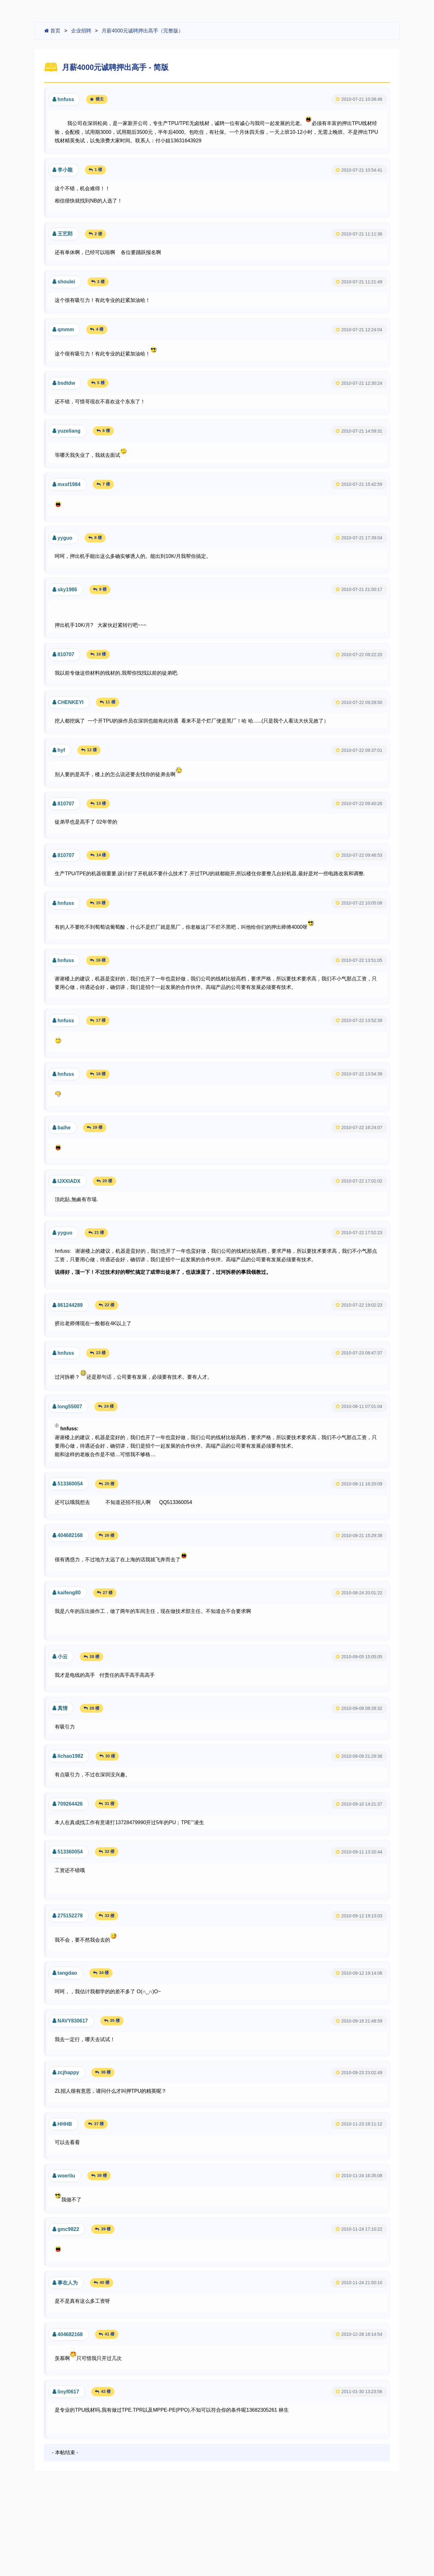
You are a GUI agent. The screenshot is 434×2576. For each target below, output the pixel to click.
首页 (52, 30)
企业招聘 (81, 30)
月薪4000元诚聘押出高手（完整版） (142, 30)
